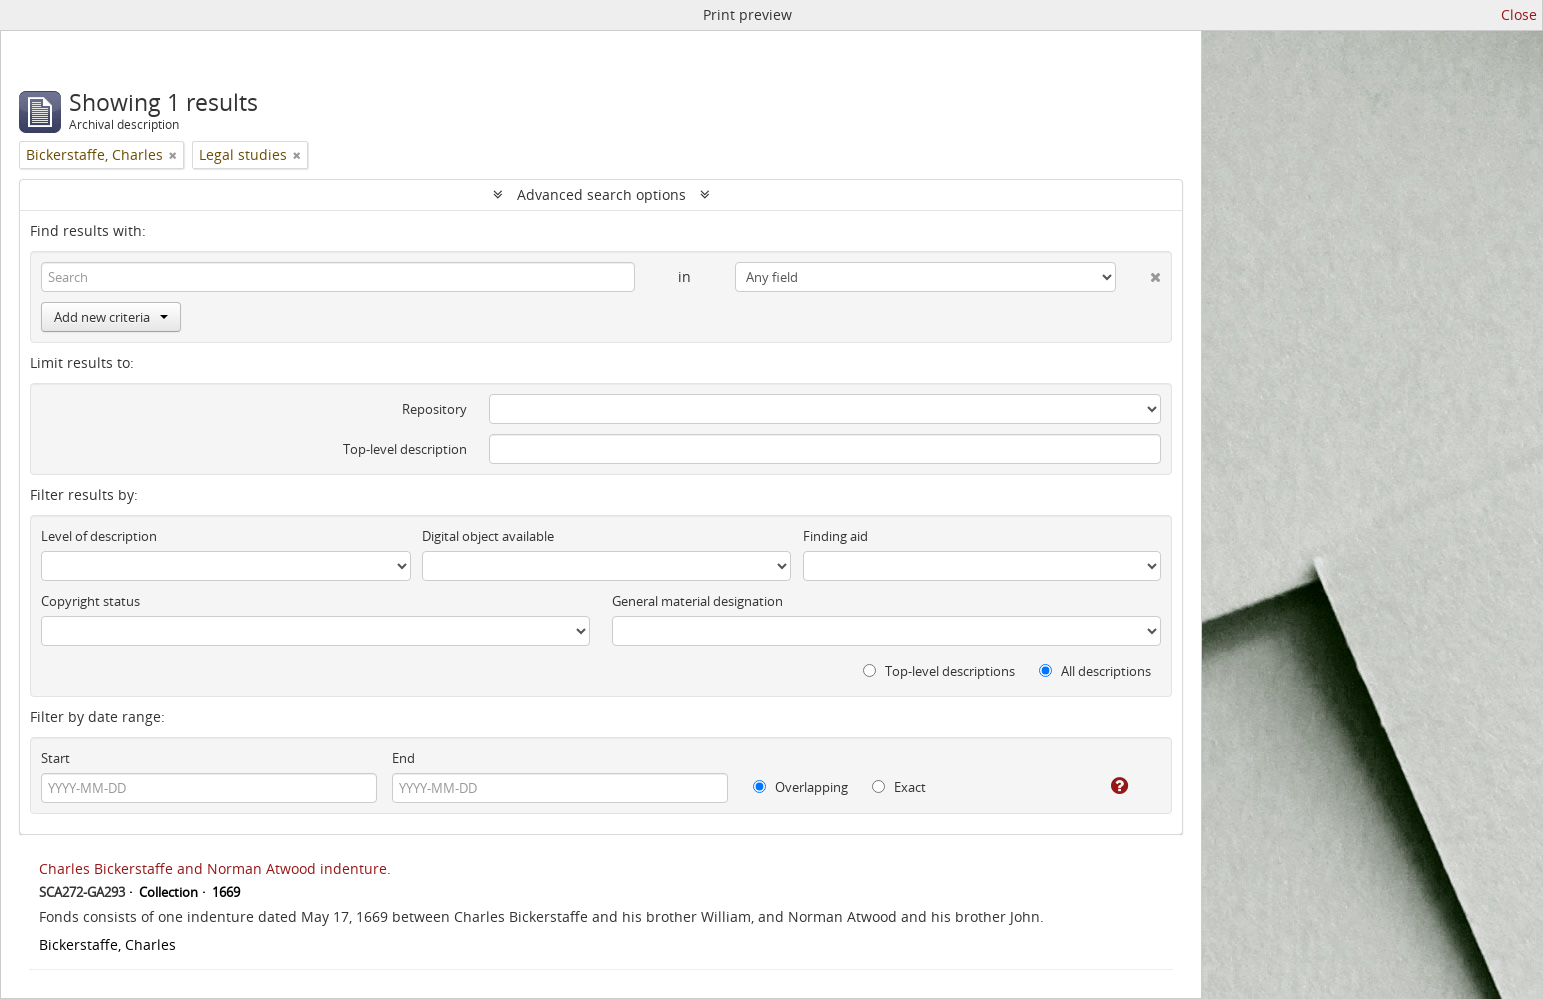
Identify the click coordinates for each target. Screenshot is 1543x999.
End (403, 758)
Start (55, 758)
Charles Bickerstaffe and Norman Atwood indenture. (215, 868)
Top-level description (405, 449)
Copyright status (90, 601)
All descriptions (1095, 671)
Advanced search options (601, 194)
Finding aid (835, 536)
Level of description (99, 536)
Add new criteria (111, 317)
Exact (899, 787)
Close (1519, 14)
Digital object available (488, 536)
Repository (434, 409)
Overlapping (800, 787)
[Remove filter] (173, 155)
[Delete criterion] (1138, 273)
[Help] (1105, 786)
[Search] (338, 277)
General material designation (697, 601)
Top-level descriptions (939, 671)
